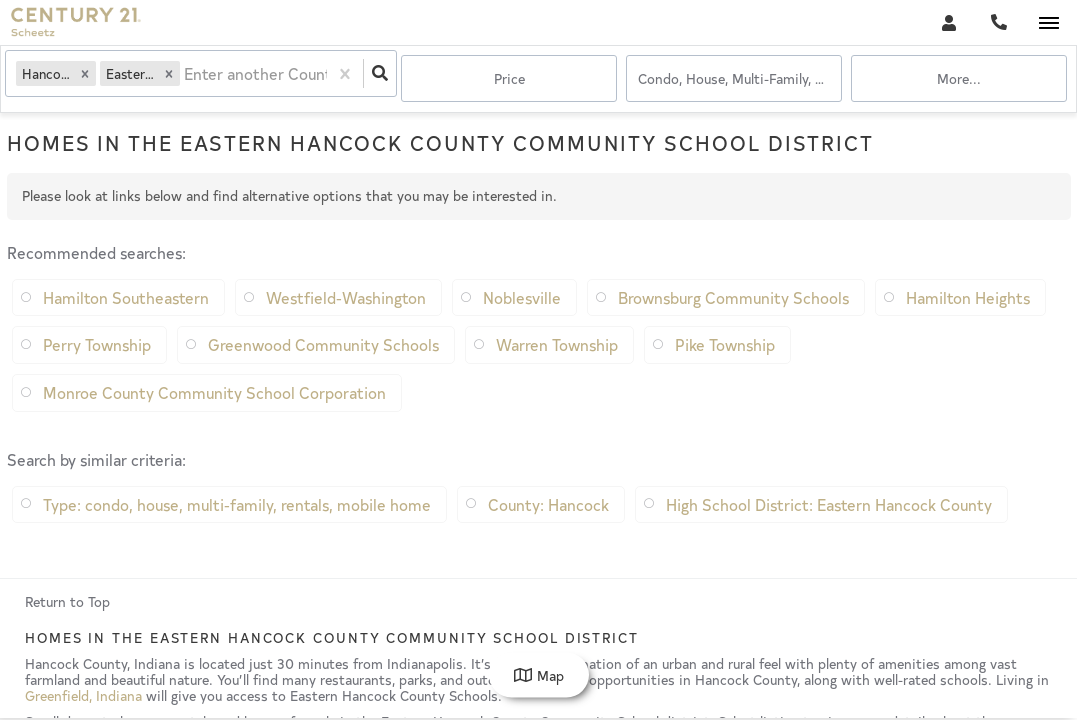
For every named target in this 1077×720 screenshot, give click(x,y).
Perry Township (97, 374)
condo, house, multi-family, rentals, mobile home (740, 79)
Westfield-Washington (346, 327)
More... (959, 79)
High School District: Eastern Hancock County (829, 534)
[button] (90, 79)
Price (509, 79)
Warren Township (557, 374)
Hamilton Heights (968, 327)
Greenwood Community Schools (323, 374)
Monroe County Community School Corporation (214, 422)
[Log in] (948, 22)
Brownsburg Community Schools (733, 327)
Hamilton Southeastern (126, 327)
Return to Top (67, 632)
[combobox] (191, 80)
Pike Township (725, 374)
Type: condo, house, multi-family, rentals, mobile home (237, 534)
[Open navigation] (1048, 23)
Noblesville (522, 327)
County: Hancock (548, 534)
